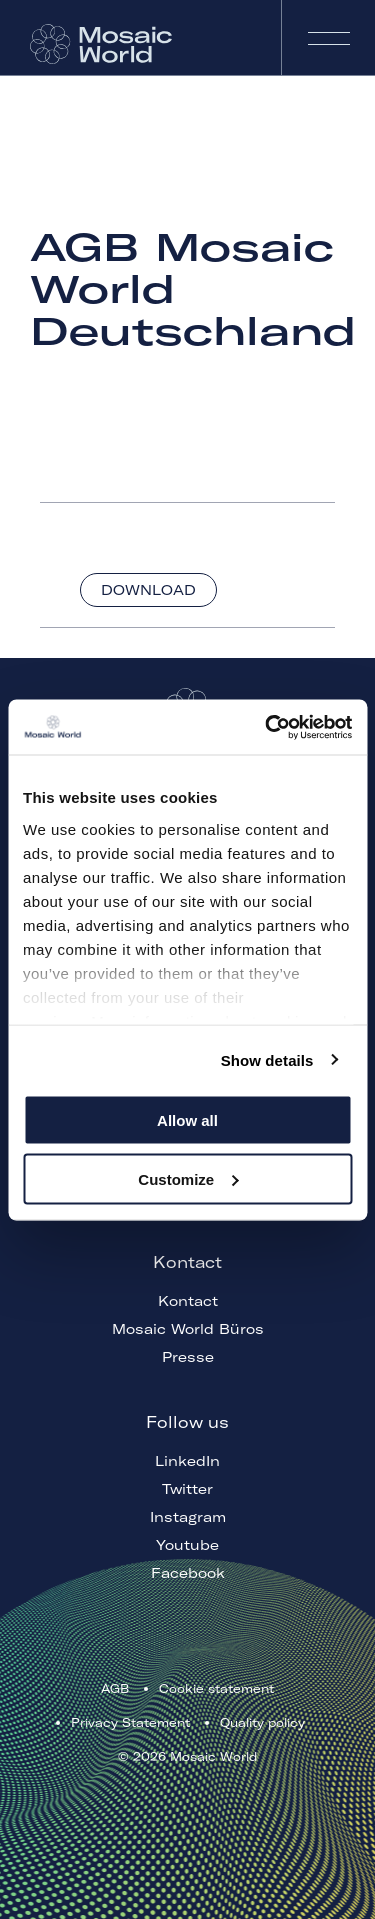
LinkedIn (187, 1461)
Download (148, 590)
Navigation (328, 37)
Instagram (188, 1517)
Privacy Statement (130, 1722)
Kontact (188, 1301)
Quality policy (262, 1722)
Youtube (187, 1545)
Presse (188, 1357)
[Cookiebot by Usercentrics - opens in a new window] (267, 727)
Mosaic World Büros (188, 1329)
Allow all (187, 1120)
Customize (188, 1178)
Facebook (188, 1573)
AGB (115, 1688)
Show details (267, 1059)
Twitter (187, 1489)
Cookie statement (216, 1688)
